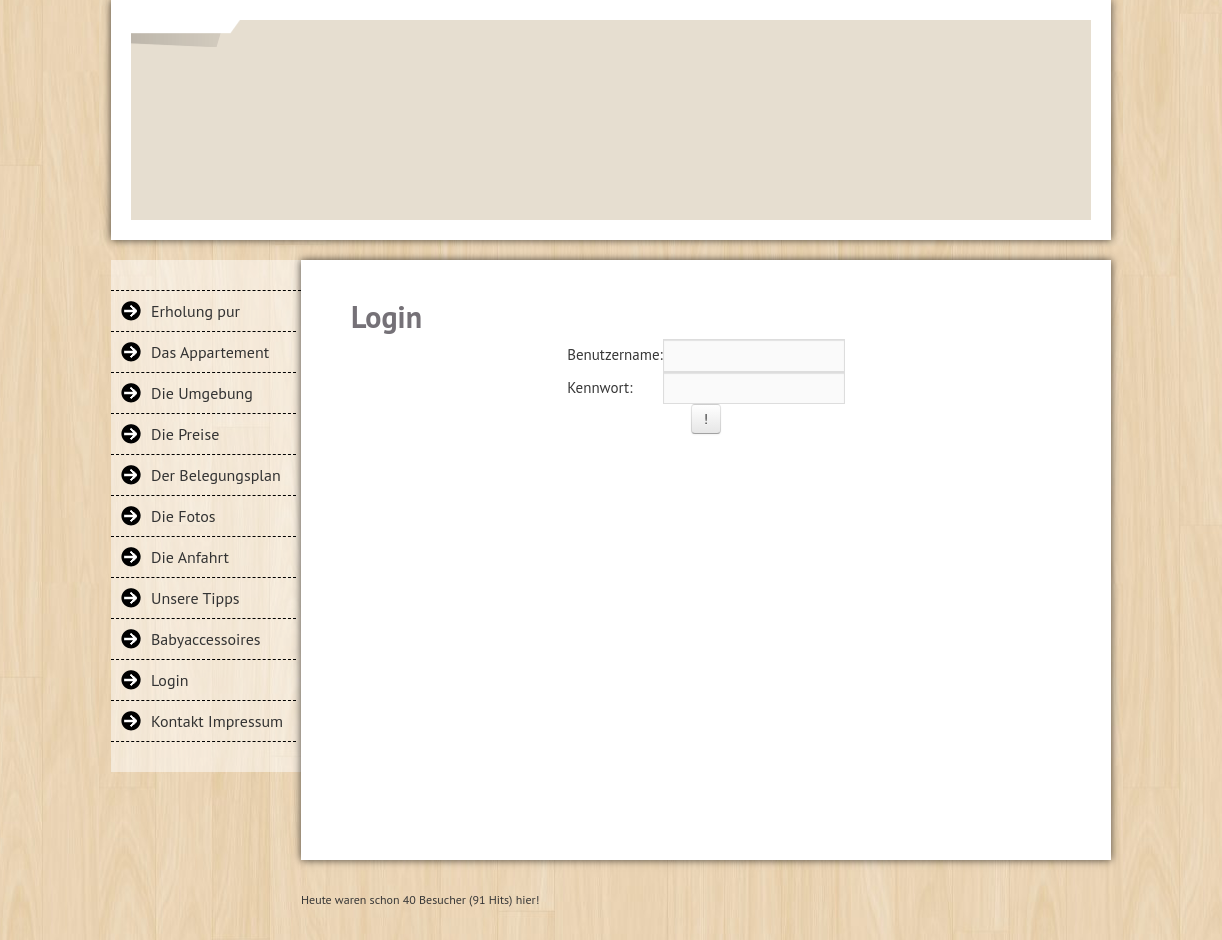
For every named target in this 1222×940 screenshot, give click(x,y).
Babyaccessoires (206, 639)
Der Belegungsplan (216, 475)
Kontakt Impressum (217, 721)
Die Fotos (183, 516)
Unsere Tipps (195, 598)
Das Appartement (210, 352)
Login (170, 680)
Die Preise (185, 434)
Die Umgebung (202, 393)
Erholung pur (195, 311)
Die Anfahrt (190, 557)
